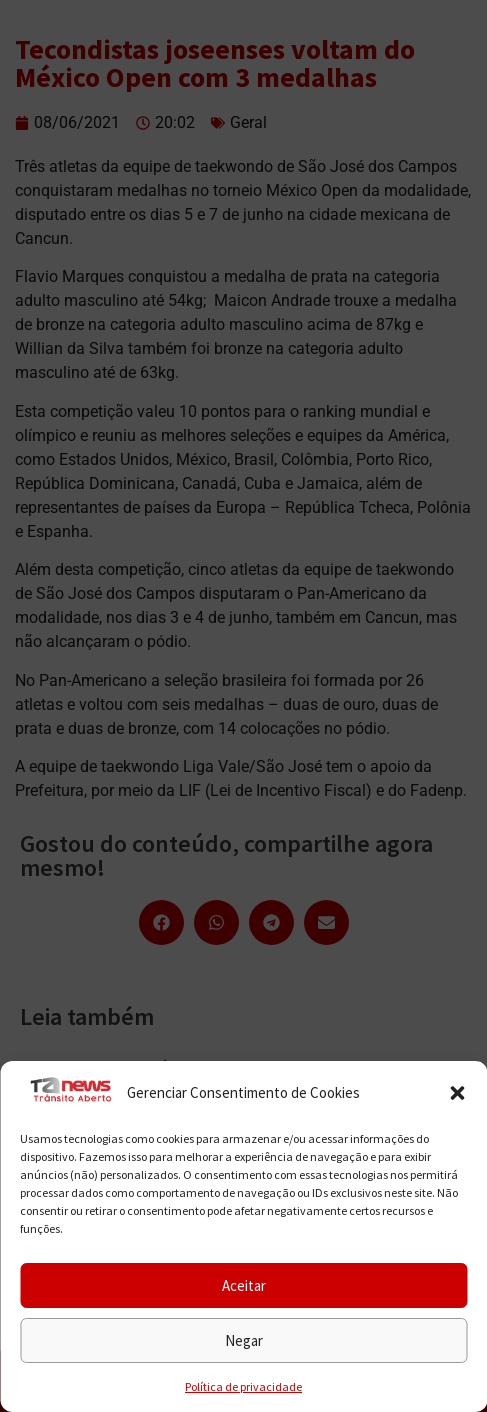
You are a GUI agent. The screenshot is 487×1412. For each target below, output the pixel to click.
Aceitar (244, 1285)
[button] (457, 1093)
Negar (244, 1340)
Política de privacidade (243, 1386)
